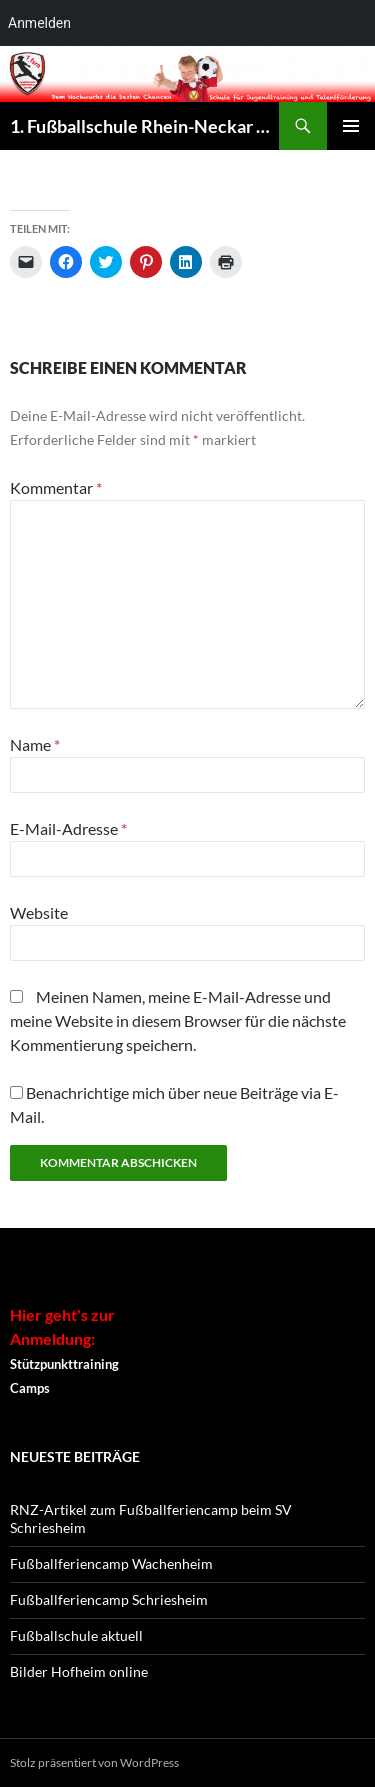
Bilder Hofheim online (79, 1671)
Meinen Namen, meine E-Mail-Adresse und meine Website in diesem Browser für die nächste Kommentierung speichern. (178, 1020)
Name (35, 744)
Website (39, 912)
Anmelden (39, 23)
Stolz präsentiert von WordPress (94, 1762)
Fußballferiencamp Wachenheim (111, 1563)
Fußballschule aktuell (76, 1635)
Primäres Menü (351, 126)
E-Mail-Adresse (68, 828)
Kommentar (56, 487)
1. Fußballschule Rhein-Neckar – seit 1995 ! (144, 126)
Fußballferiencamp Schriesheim (109, 1599)
